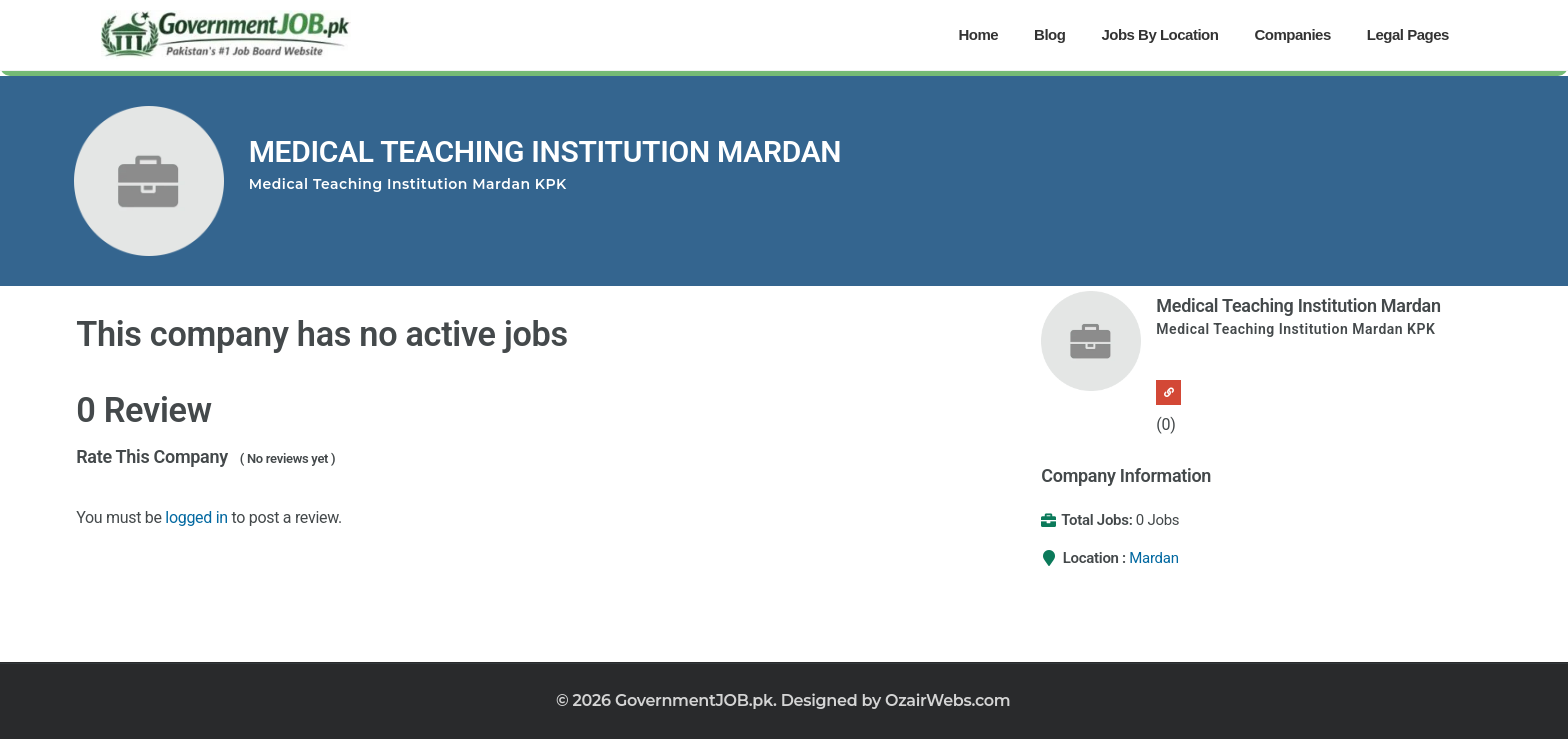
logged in (196, 517)
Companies (1292, 34)
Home (978, 34)
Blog (1049, 34)
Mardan (1153, 558)
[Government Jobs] (226, 35)
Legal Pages (1408, 34)
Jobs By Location (1159, 34)
